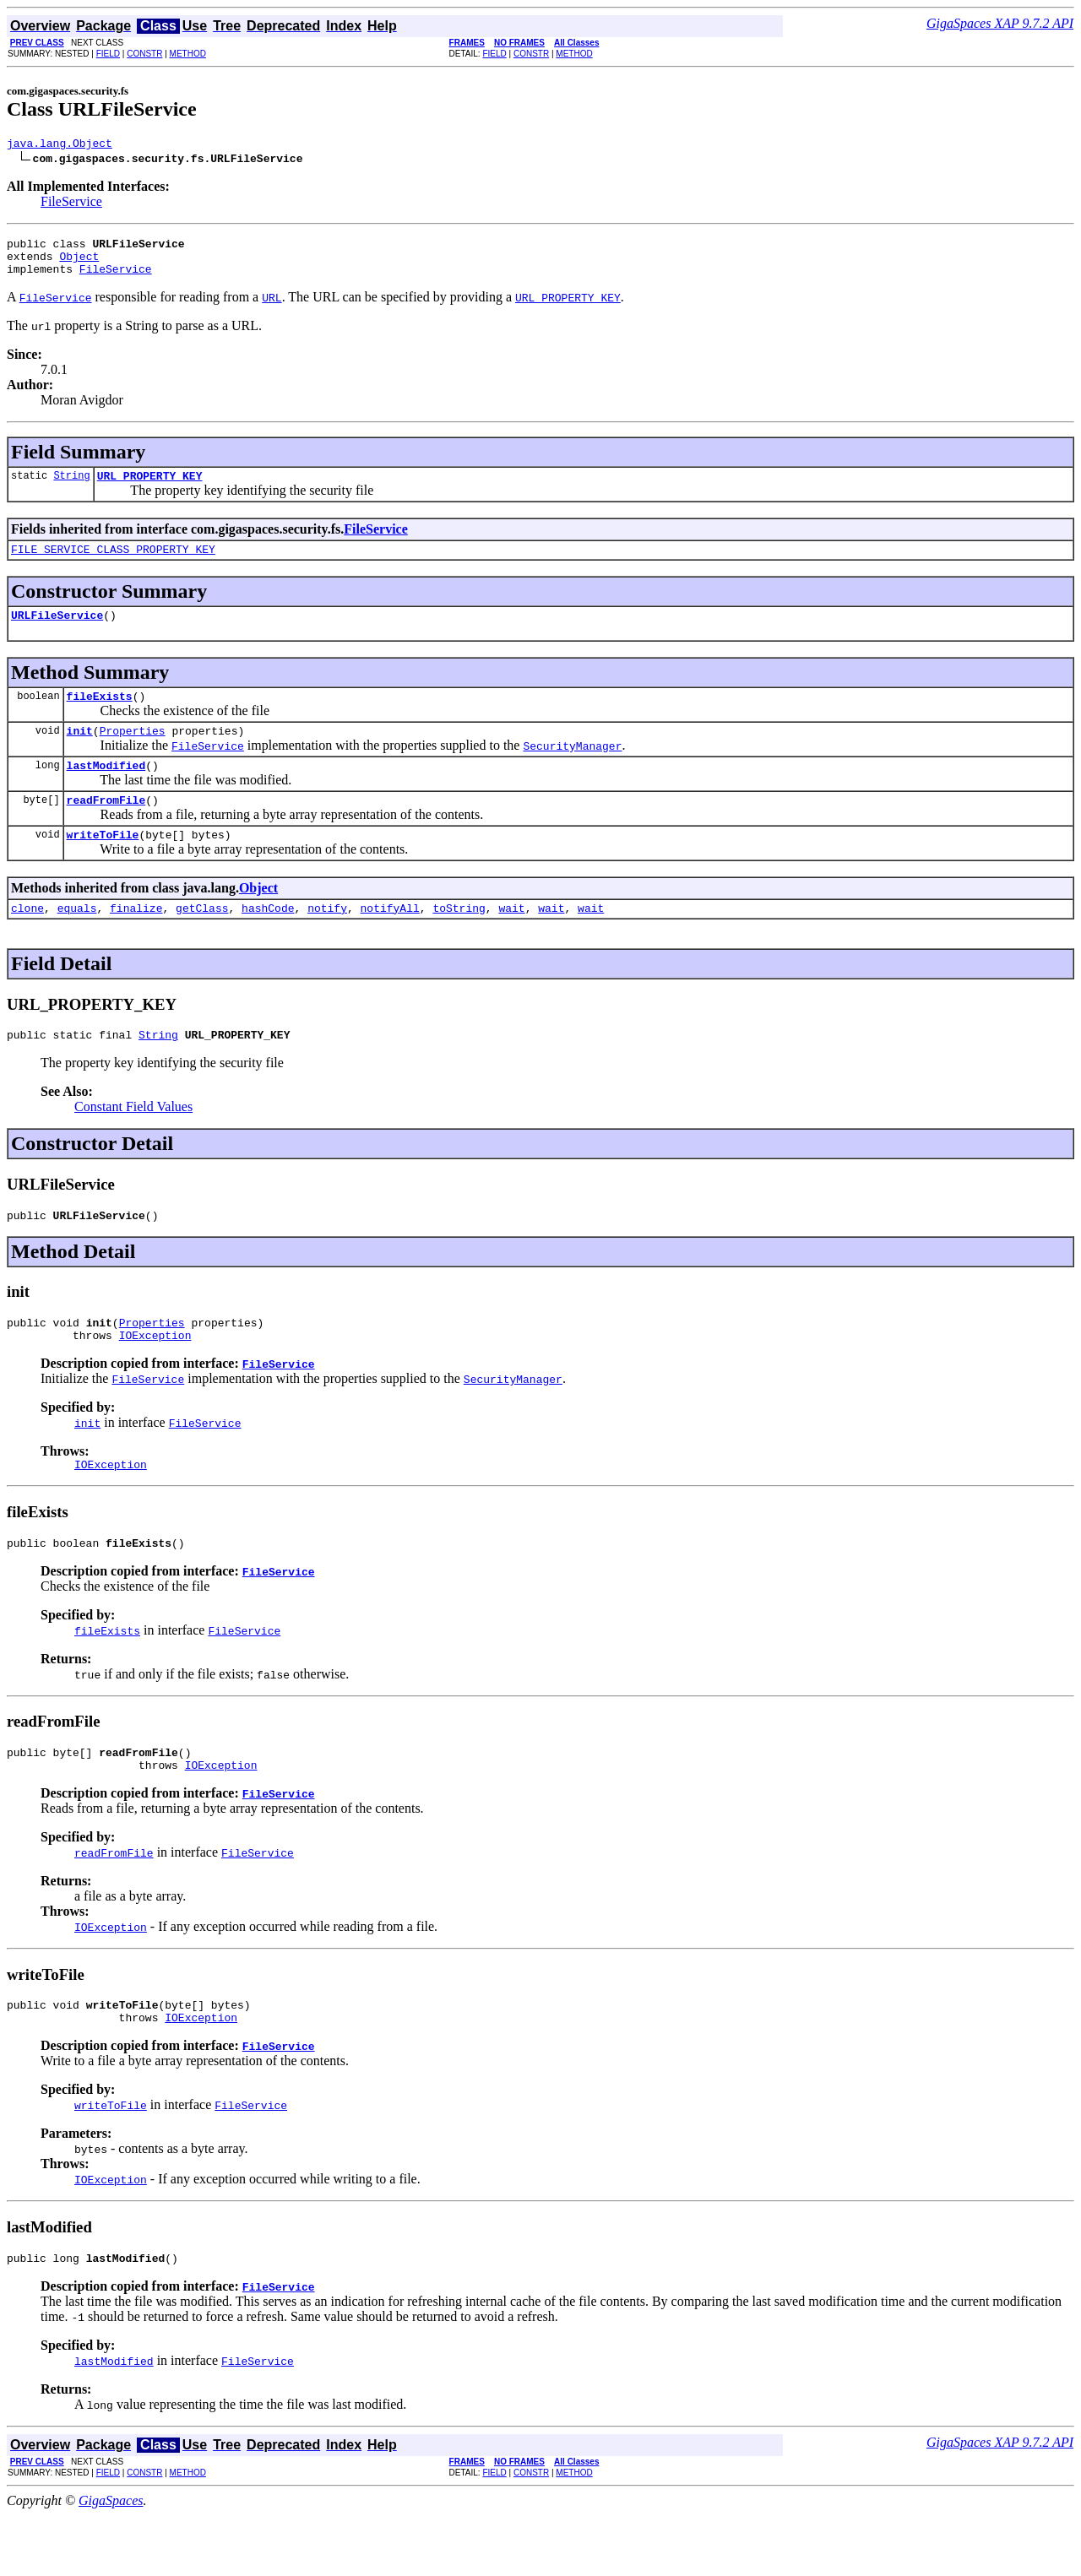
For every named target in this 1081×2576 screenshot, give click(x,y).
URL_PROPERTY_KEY (150, 488)
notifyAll (390, 940)
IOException (155, 1378)
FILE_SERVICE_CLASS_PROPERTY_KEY (113, 564)
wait (511, 940)
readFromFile (106, 827)
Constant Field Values (133, 1142)
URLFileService (57, 632)
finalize (136, 940)
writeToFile (103, 864)
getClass (202, 940)
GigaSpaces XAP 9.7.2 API (999, 23)
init (80, 753)
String (71, 487)
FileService (71, 204)
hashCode (268, 940)
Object (79, 263)
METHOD (188, 53)
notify (327, 940)
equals (77, 940)
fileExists (100, 716)
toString (458, 940)
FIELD (108, 53)
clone (27, 940)
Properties (133, 753)
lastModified (106, 790)
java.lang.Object (59, 145)
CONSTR (144, 53)
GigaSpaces (111, 2561)
